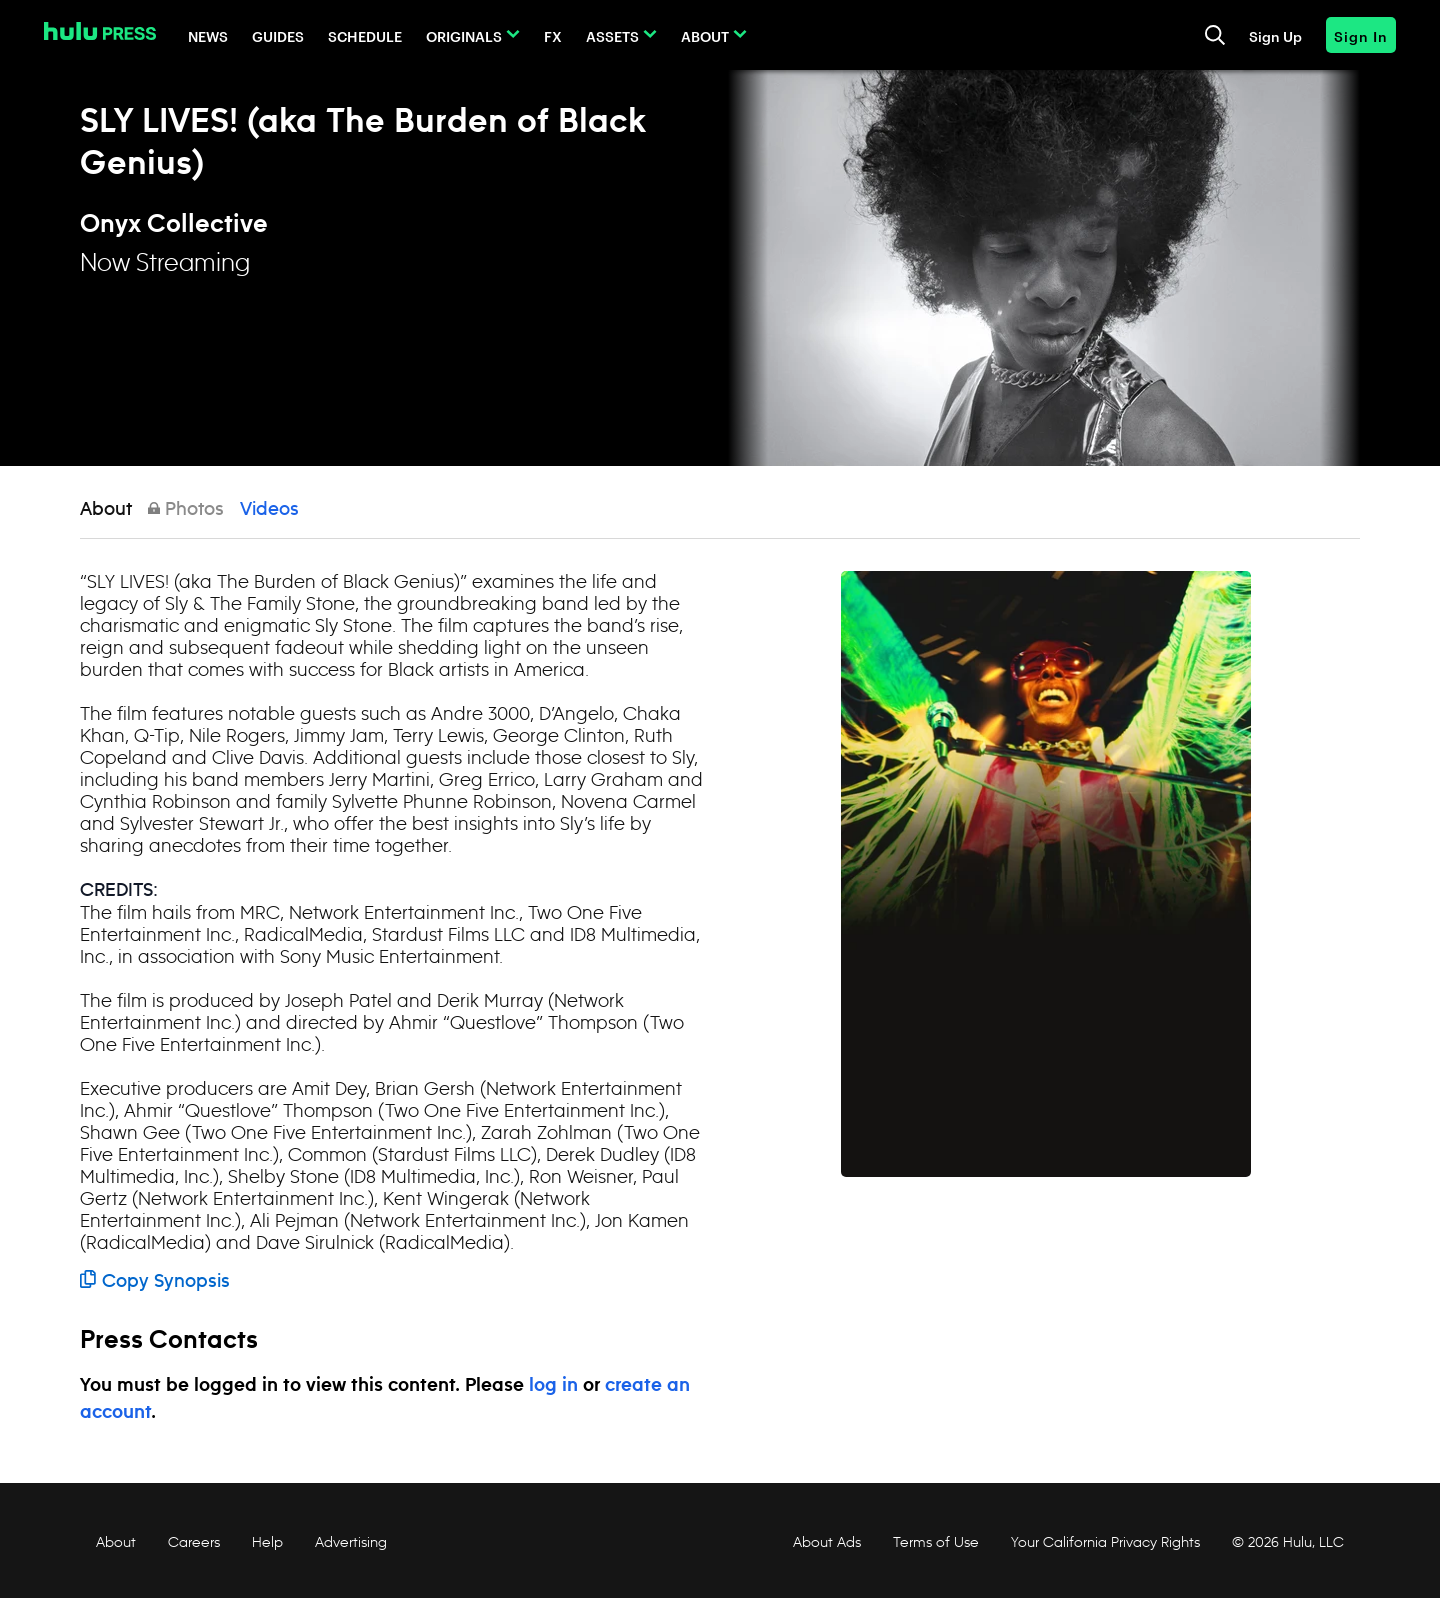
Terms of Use (936, 1542)
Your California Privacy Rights (1105, 1542)
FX (553, 35)
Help (267, 1542)
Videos (269, 510)
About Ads (825, 1542)
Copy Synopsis (155, 1282)
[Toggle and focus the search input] (1215, 35)
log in (553, 1386)
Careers (194, 1542)
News (208, 35)
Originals (464, 35)
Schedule (365, 35)
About (705, 35)
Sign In (1361, 35)
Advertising (351, 1542)
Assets (612, 35)
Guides (278, 35)
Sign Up (1275, 35)
